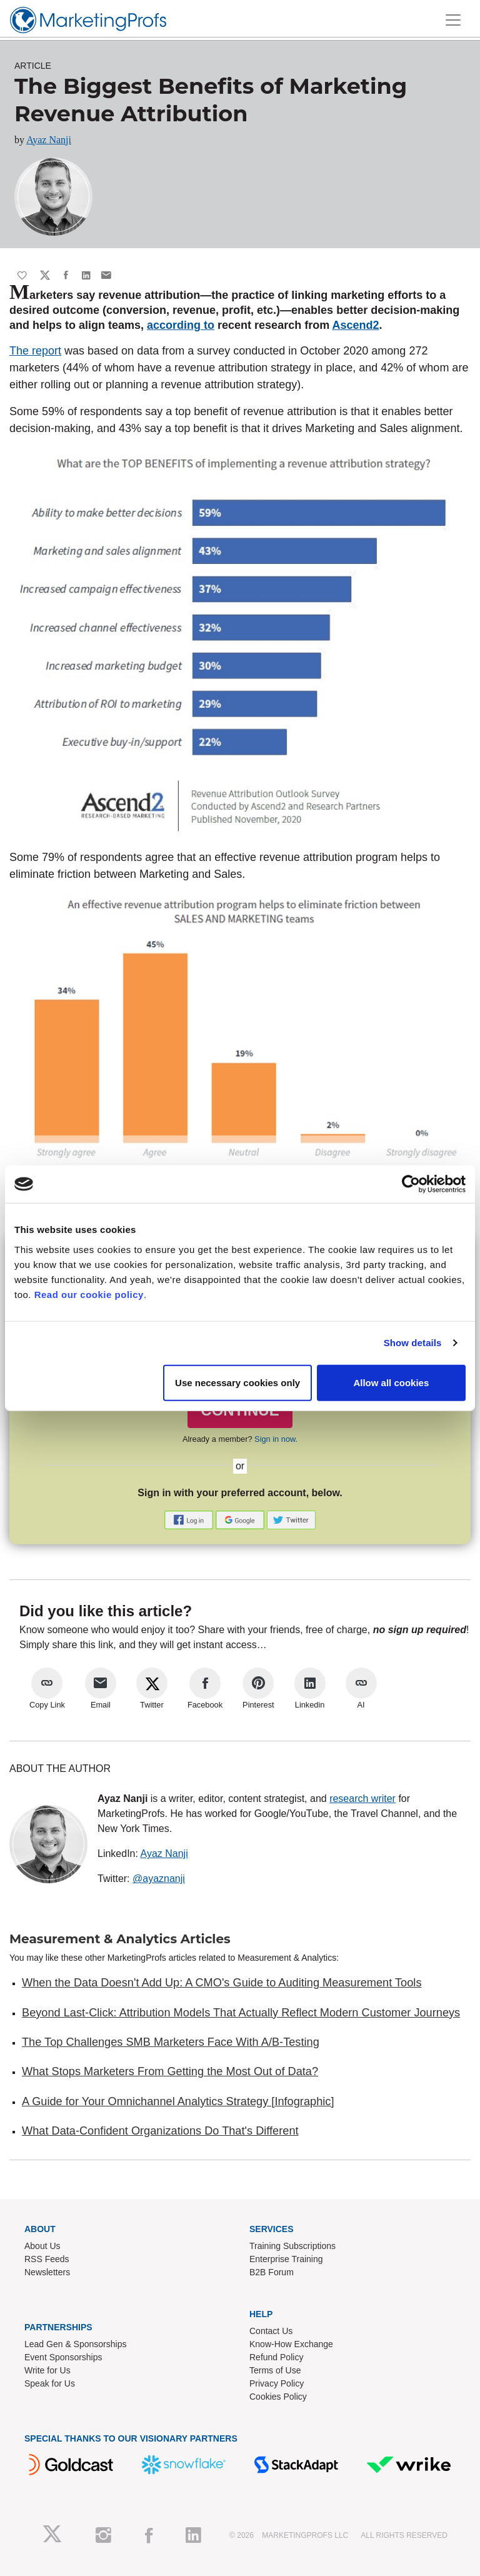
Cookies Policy (278, 2397)
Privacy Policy (276, 2383)
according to (180, 325)
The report (35, 351)
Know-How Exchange (291, 2344)
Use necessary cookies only (237, 1382)
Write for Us (47, 2370)
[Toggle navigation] (453, 20)
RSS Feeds (46, 2259)
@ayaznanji (158, 1878)
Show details (413, 1342)
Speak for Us (49, 2383)
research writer (362, 1798)
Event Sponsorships (63, 2357)
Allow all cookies (391, 1382)
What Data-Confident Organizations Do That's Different (160, 2131)
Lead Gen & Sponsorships (75, 2344)
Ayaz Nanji (48, 139)
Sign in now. (276, 1439)
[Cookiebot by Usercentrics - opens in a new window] (411, 1184)
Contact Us (270, 2331)
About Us (42, 2246)
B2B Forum (271, 2272)
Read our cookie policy (89, 1294)
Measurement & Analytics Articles (120, 1938)
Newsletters (47, 2272)
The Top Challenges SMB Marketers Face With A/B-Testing (170, 2042)
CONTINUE (240, 1410)
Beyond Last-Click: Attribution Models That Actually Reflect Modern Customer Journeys (241, 2012)
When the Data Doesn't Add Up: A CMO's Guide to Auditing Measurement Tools (221, 1982)
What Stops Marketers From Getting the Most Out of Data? (170, 2071)
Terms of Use (275, 2370)
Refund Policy (276, 2357)
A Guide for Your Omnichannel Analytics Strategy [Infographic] (178, 2101)
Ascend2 (355, 325)
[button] (190, 1519)
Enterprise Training (286, 2259)
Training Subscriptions (292, 2246)
